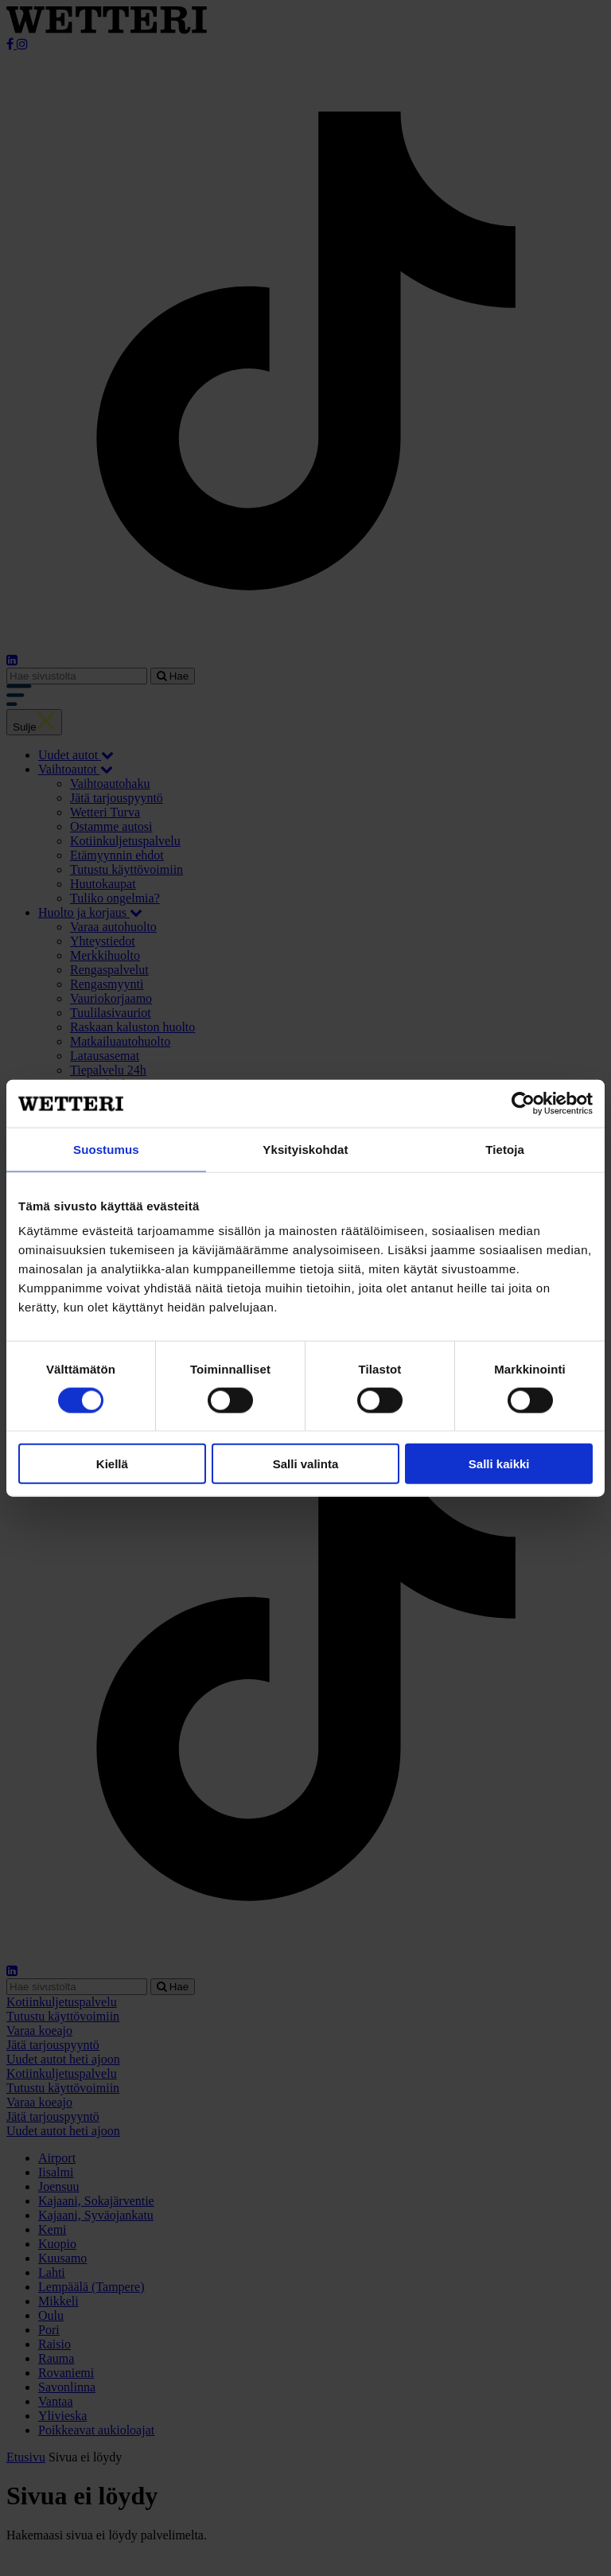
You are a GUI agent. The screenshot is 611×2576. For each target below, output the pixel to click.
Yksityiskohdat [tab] (305, 1148)
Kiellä (112, 1464)
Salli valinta (306, 1464)
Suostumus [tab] (106, 1148)
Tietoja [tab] (504, 1148)
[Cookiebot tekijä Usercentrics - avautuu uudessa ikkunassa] (523, 1103)
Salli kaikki (499, 1464)
